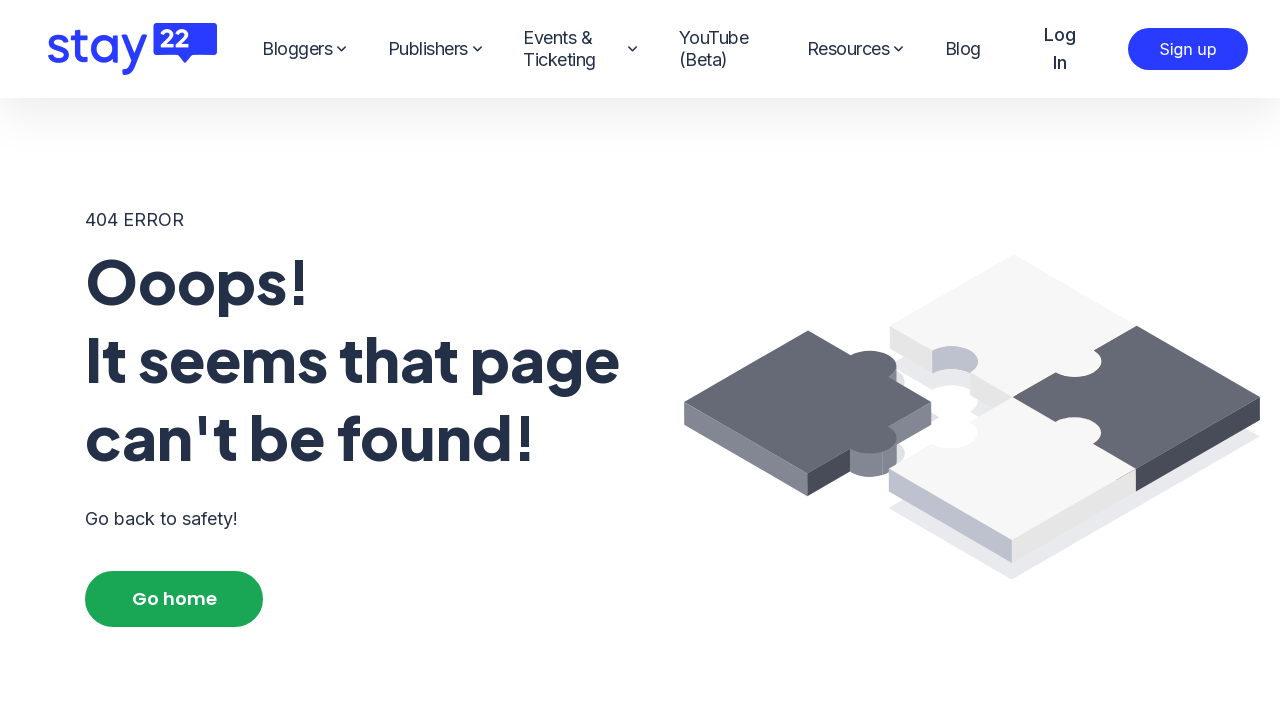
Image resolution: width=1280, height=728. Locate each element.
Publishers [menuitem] (435, 49)
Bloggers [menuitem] (304, 49)
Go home (174, 598)
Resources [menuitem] (855, 49)
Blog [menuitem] (963, 48)
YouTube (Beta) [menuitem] (714, 48)
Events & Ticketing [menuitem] (580, 48)
